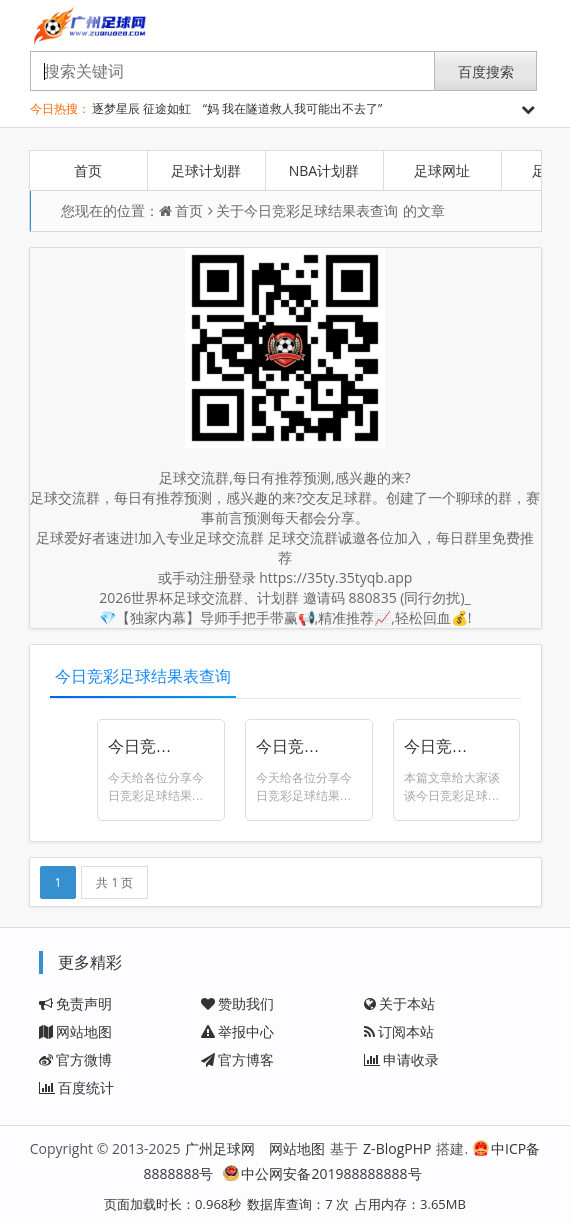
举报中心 (237, 1031)
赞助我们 (237, 1003)
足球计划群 (206, 170)
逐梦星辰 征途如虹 (141, 108)
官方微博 (75, 1059)
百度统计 (76, 1087)
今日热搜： (60, 108)
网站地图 (75, 1031)
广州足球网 (220, 1148)
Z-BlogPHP (397, 1148)
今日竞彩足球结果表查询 (321, 210)
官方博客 (237, 1059)
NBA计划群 (324, 170)
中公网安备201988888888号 (322, 1173)
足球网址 (442, 170)
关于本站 (399, 1003)
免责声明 (75, 1003)
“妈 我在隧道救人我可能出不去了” (292, 108)
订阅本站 (399, 1031)
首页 (88, 170)
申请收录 (401, 1059)
